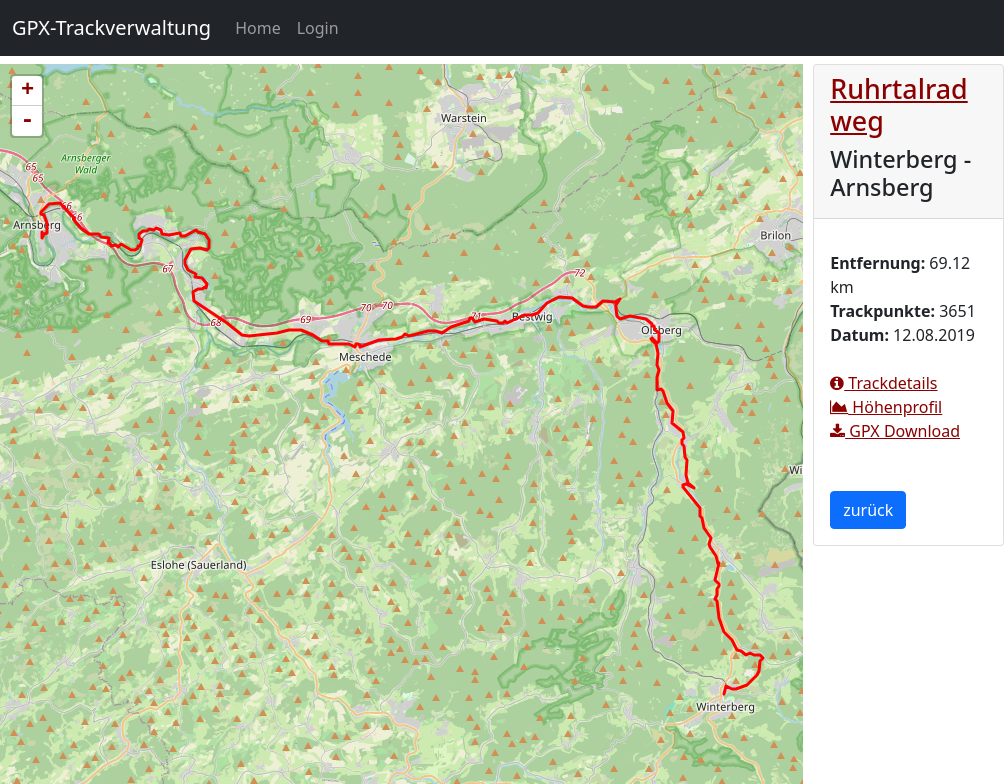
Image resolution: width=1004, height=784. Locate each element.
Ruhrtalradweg (899, 104)
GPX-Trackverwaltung (111, 27)
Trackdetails (883, 383)
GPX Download (895, 431)
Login (318, 28)
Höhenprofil (886, 407)
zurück (868, 510)
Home (262, 27)
